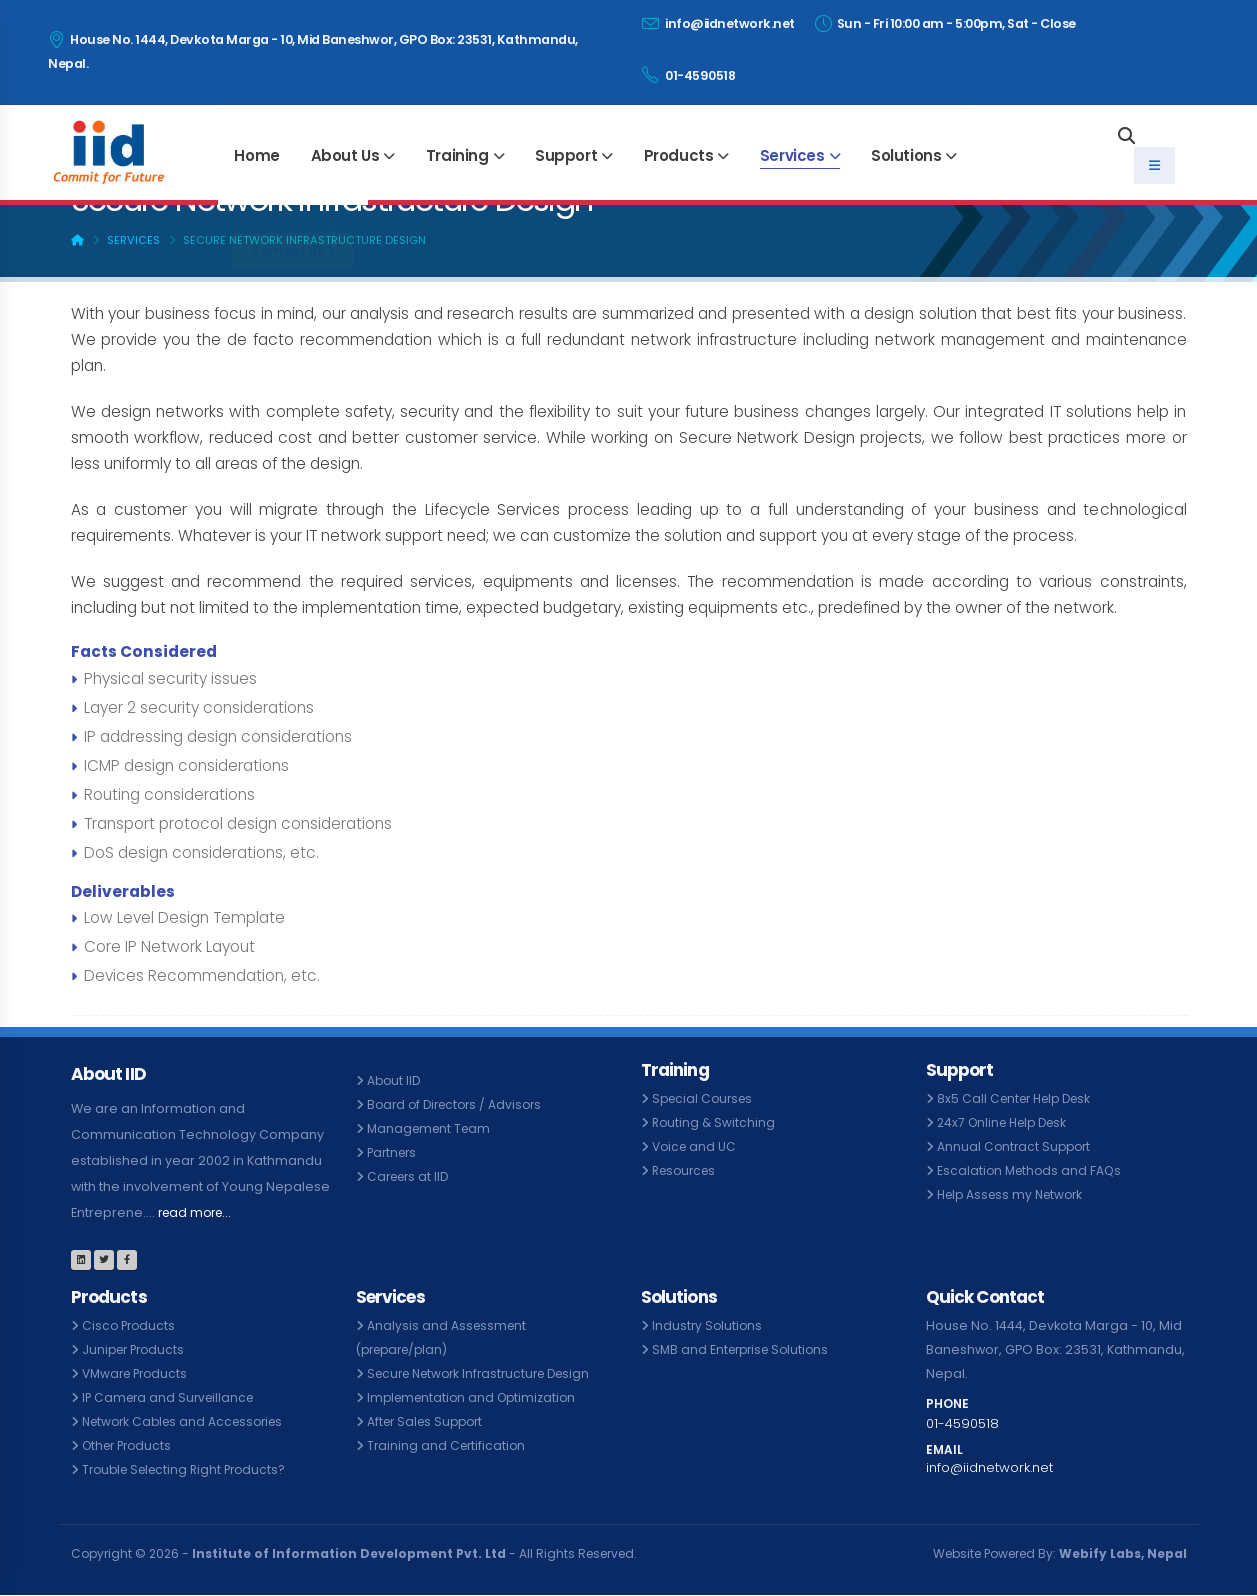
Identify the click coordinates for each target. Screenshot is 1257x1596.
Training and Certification (448, 1445)
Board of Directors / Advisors (459, 1104)
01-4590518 (688, 75)
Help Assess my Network (1015, 1194)
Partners (394, 1152)
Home (256, 155)
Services (792, 155)
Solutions (906, 155)
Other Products (130, 1445)
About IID (395, 1080)
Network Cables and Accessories (189, 1421)
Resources (687, 1170)
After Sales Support (429, 1421)
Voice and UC (696, 1146)
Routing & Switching (715, 1122)
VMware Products (138, 1373)
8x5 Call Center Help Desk (1019, 1098)
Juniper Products (136, 1349)
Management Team (432, 1128)
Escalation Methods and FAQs (1032, 1170)
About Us (345, 155)
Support (566, 155)
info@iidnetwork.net (718, 23)
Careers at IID (411, 1176)
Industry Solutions (708, 1325)
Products (679, 155)
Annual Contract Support (1016, 1146)
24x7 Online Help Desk (1007, 1122)
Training (457, 155)
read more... (198, 1212)
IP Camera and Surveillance (172, 1397)
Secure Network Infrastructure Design (487, 1373)
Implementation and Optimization (476, 1397)
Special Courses (705, 1098)
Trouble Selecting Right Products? (190, 1469)
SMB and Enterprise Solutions (745, 1349)
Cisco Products (130, 1325)
